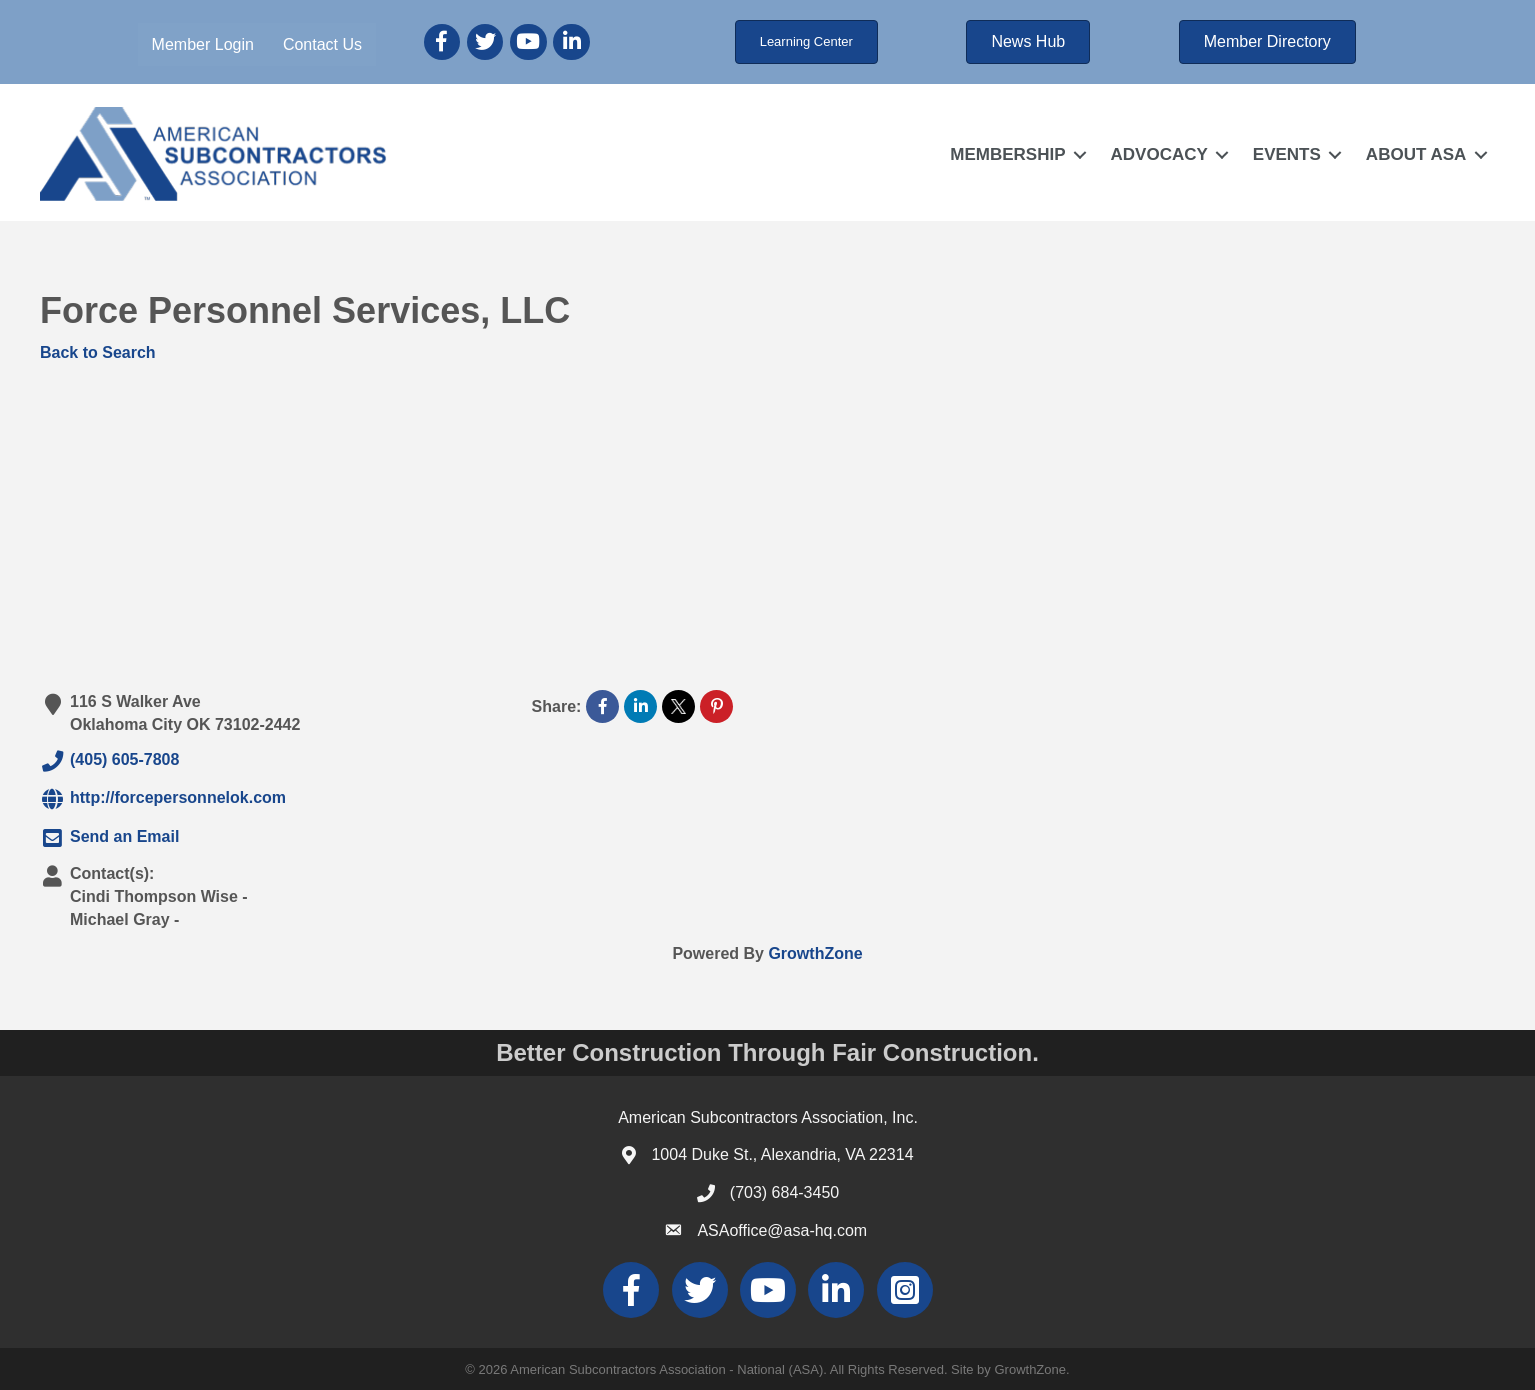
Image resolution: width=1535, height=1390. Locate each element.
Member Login (203, 44)
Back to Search (98, 352)
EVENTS (1287, 154)
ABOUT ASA (1416, 154)
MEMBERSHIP (1007, 154)
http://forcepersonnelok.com (163, 799)
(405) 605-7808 (109, 761)
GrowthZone (815, 952)
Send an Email (109, 837)
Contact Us (322, 44)
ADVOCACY (1158, 154)
